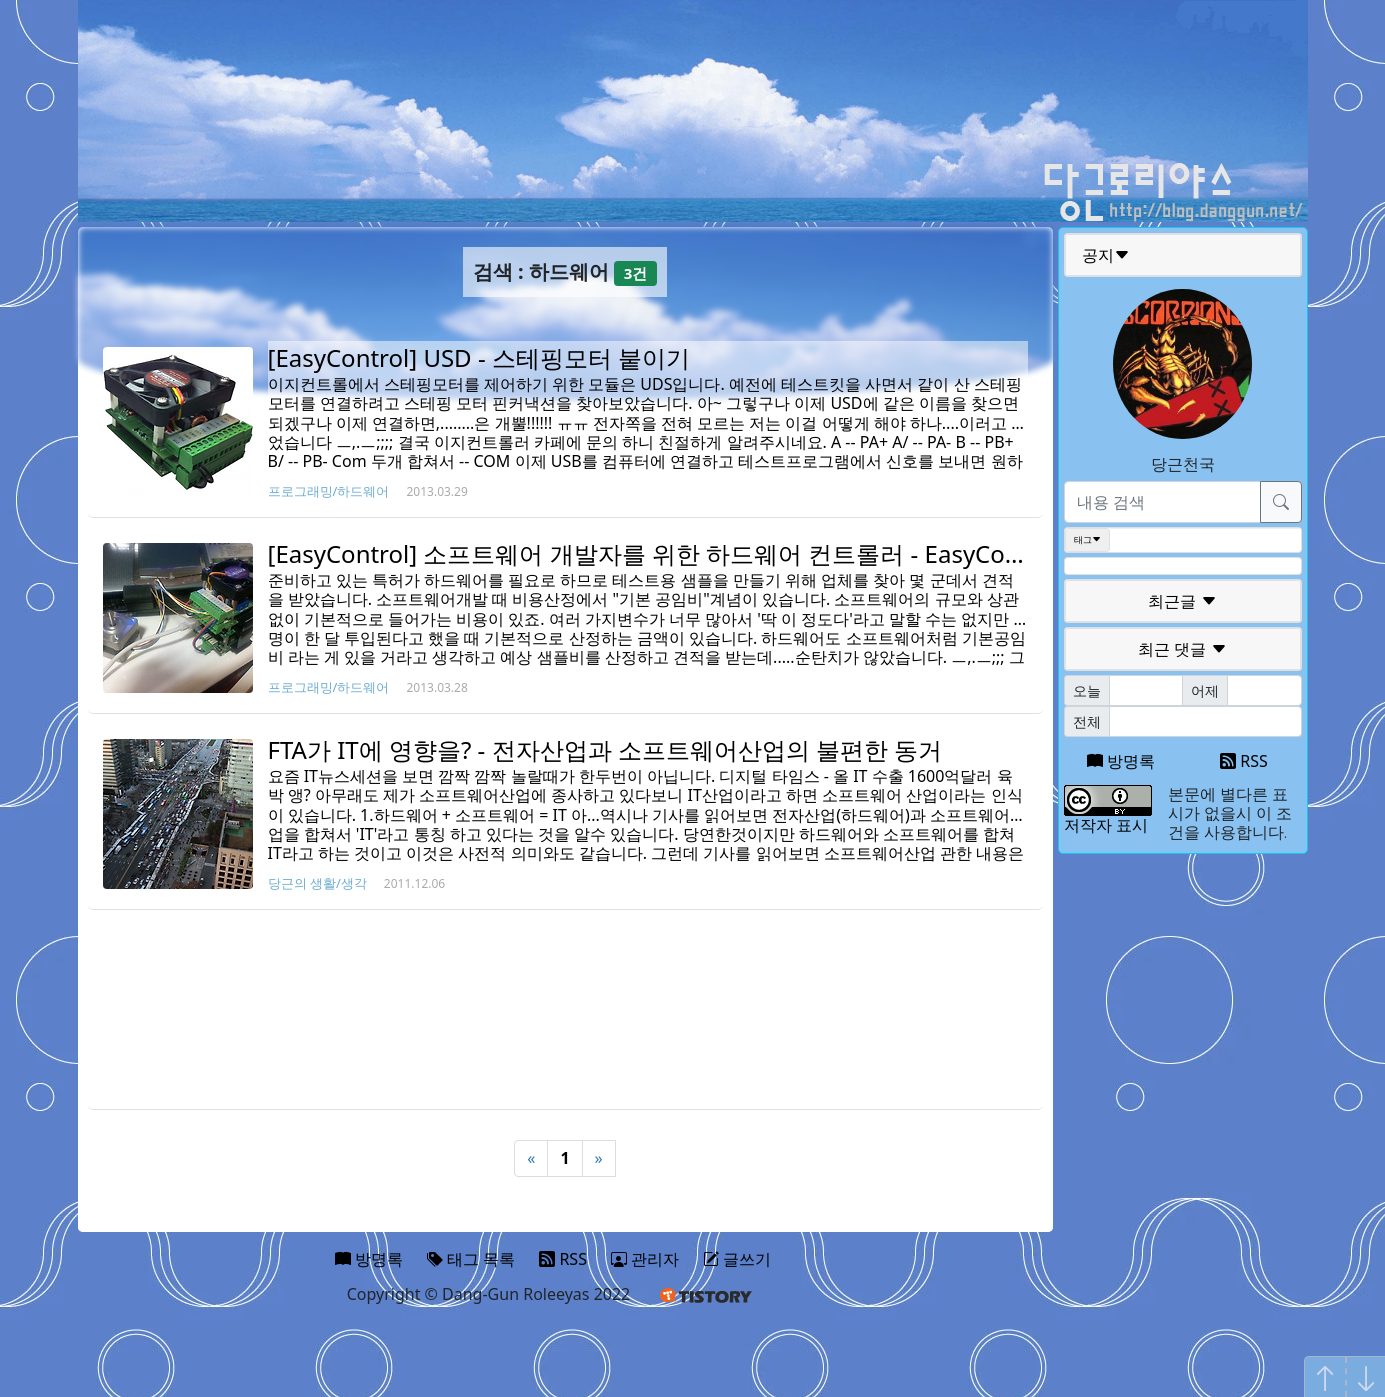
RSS (1244, 761)
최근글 (1182, 601)
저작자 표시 (1106, 825)
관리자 (645, 1259)
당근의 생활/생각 (317, 883)
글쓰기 (737, 1259)
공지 (1106, 255)
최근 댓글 (1182, 649)
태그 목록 (471, 1259)
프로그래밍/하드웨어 (329, 491)
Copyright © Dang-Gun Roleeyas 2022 (489, 1294)
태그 (1087, 540)
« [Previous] (531, 1158)
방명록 (1121, 761)
